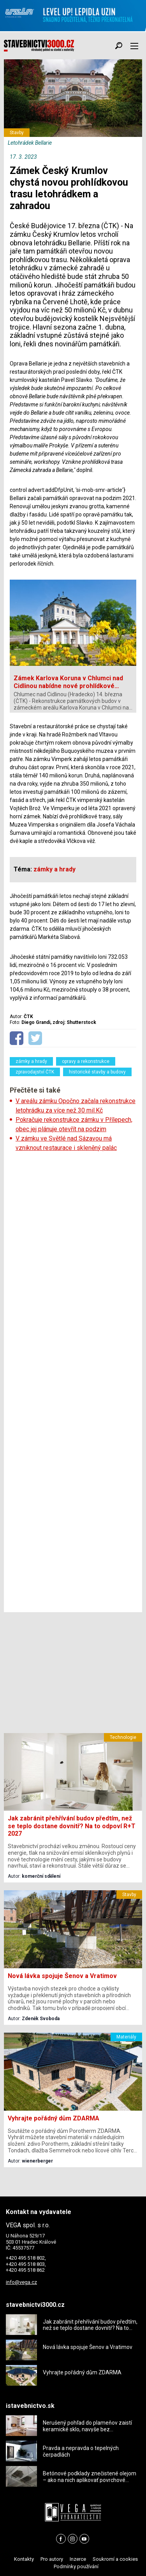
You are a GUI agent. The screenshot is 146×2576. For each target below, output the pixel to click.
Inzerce (78, 2559)
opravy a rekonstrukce (85, 1061)
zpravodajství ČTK (35, 1072)
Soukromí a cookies (115, 2559)
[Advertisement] (73, 1382)
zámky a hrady (31, 1061)
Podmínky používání (76, 2566)
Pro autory (51, 2559)
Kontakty (24, 2559)
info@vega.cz (21, 2282)
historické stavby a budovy (97, 1072)
